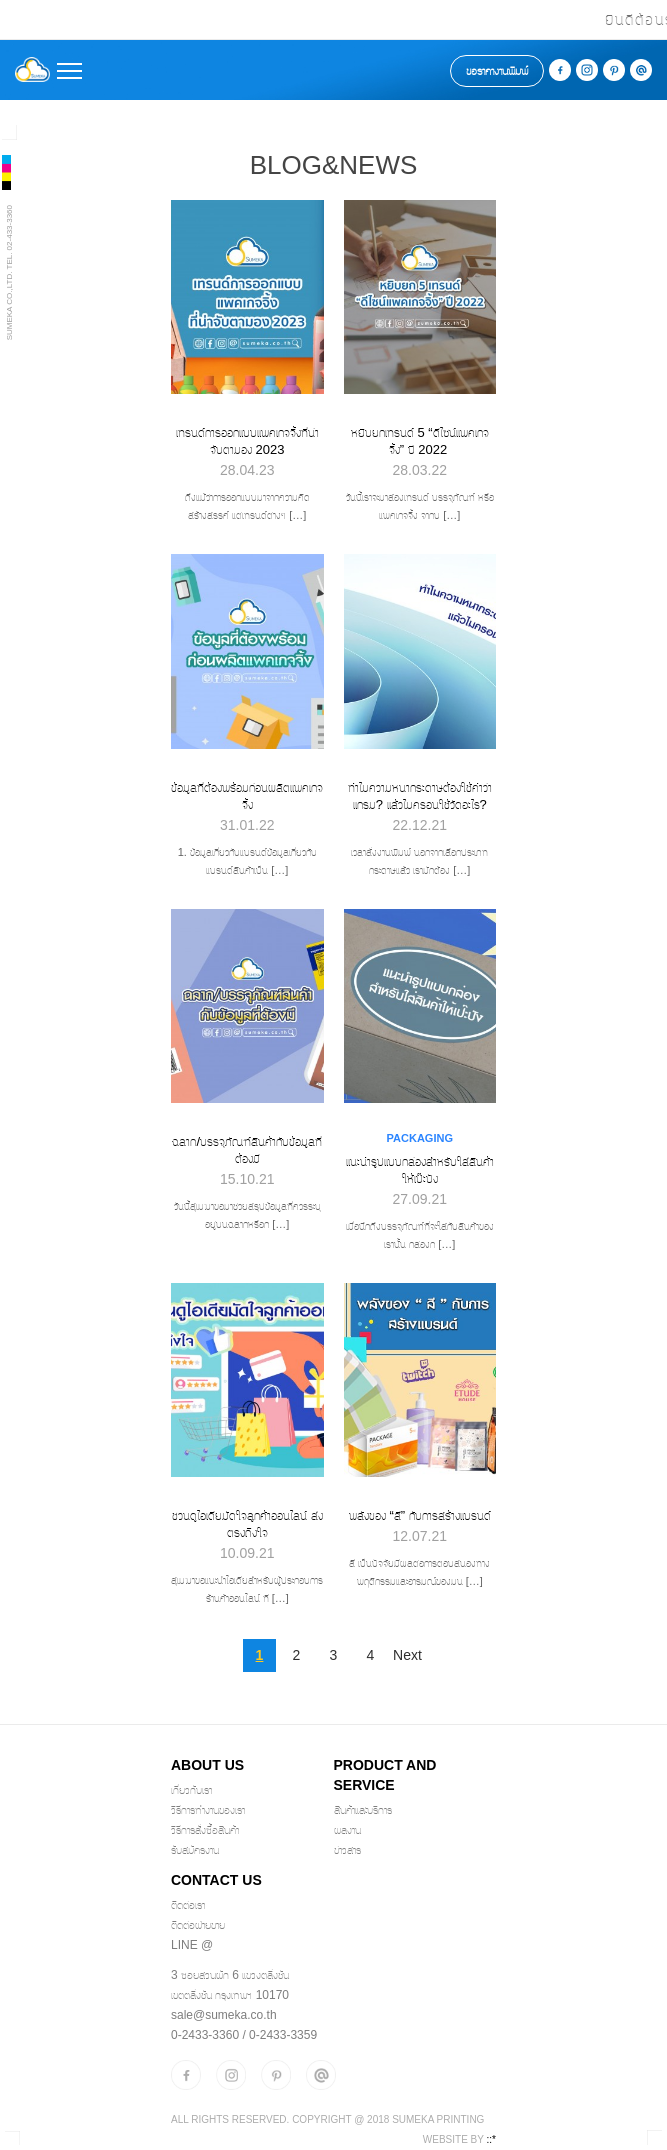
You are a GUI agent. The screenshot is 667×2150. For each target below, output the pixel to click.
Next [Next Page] (407, 1655)
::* (491, 2139)
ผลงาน (347, 1830)
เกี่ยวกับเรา (191, 1790)
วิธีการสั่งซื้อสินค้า (205, 1830)
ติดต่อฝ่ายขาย (198, 1925)
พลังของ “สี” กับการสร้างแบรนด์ (420, 1515)
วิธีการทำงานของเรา (208, 1810)
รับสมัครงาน (195, 1850)
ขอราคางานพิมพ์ (497, 71)
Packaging (420, 1138)
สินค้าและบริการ (363, 1810)
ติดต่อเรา (188, 1905)
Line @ (192, 1945)
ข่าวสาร (347, 1850)
